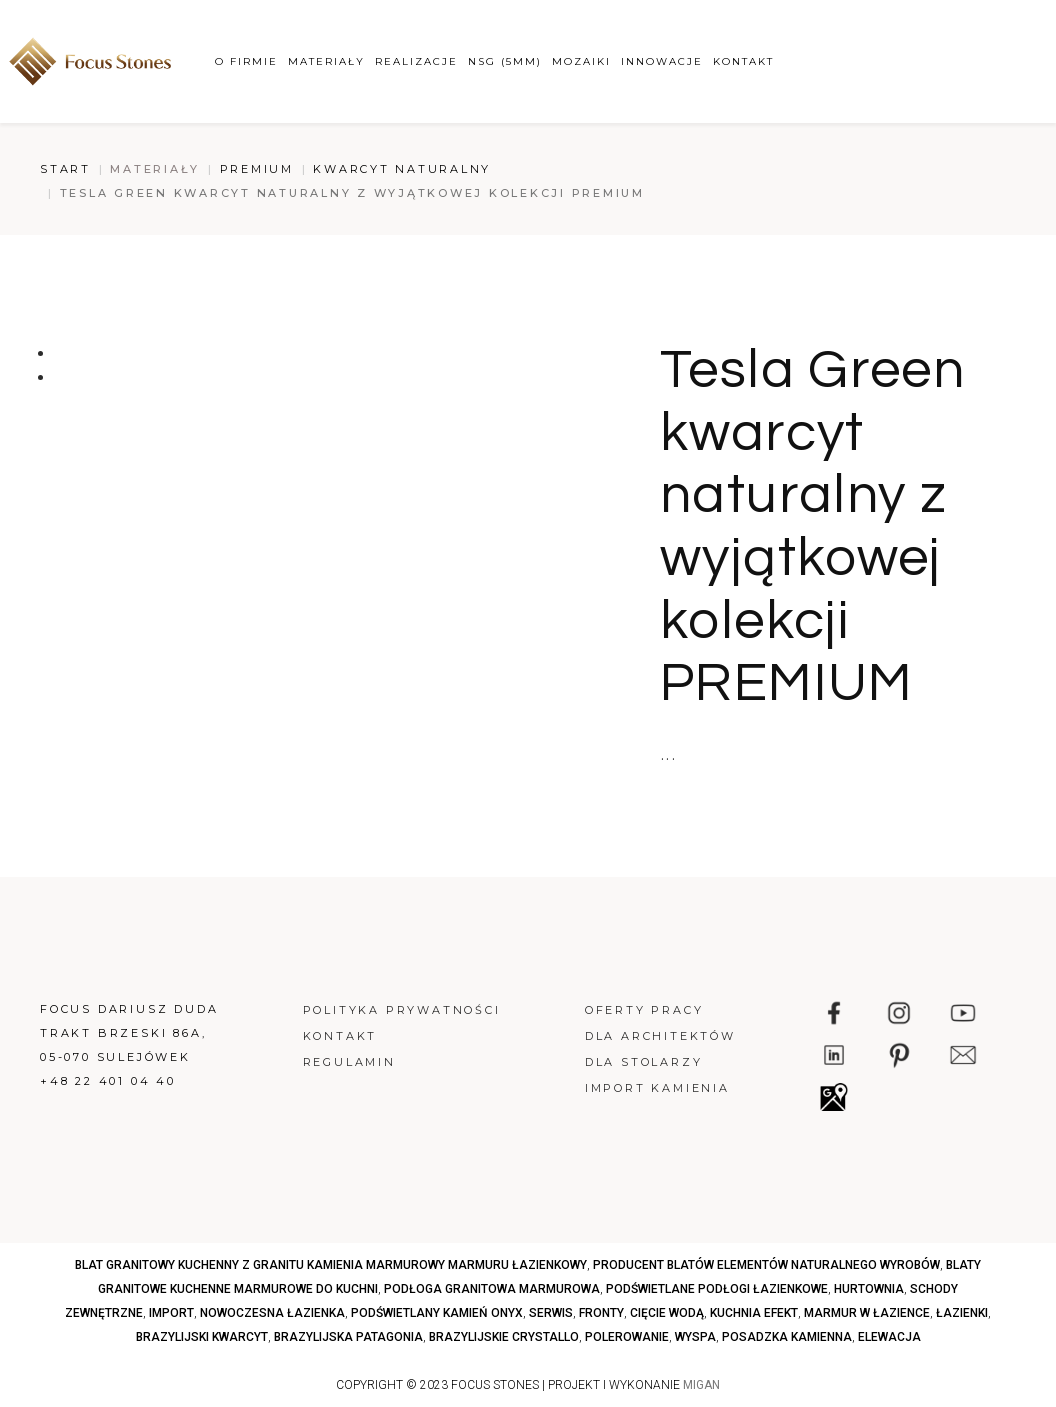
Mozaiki (581, 61)
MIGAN (701, 1385)
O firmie (246, 61)
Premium (257, 169)
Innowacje (662, 61)
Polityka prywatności (402, 1010)
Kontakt (743, 61)
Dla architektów (660, 1036)
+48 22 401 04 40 (108, 1081)
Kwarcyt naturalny (402, 169)
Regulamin (349, 1062)
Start (65, 169)
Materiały (326, 61)
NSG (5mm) (505, 61)
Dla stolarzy (644, 1062)
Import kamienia (657, 1088)
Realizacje (416, 61)
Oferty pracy (644, 1010)
